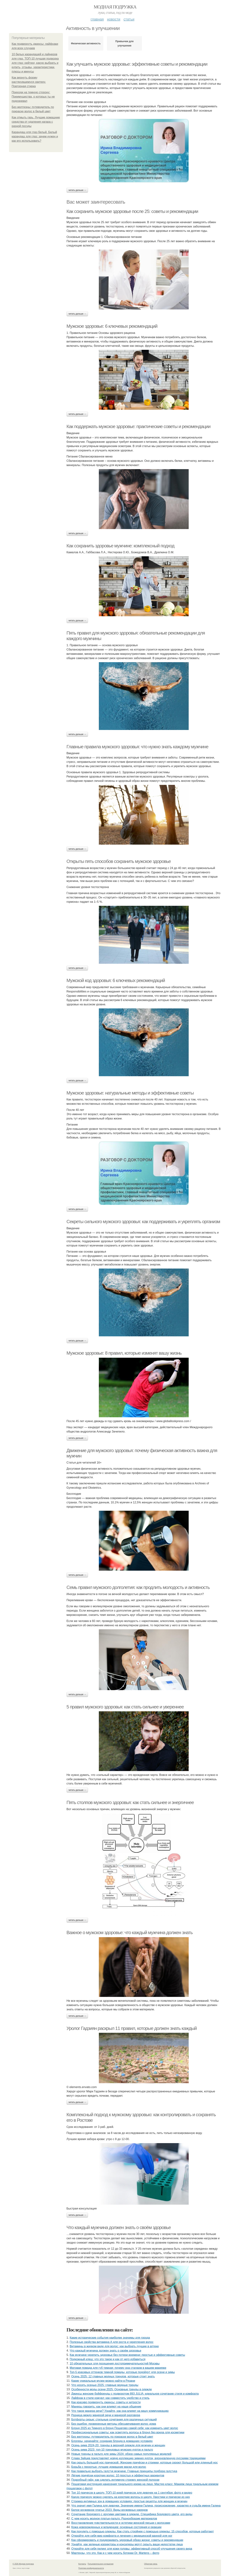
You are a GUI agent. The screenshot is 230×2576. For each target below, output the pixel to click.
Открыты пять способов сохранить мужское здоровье (118, 861)
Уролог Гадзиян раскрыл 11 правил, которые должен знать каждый (131, 2028)
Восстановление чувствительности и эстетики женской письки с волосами (120, 2522)
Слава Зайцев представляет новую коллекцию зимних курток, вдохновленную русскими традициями (138, 2458)
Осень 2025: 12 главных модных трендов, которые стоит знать (113, 2376)
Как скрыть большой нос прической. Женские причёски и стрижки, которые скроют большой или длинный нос (144, 2462)
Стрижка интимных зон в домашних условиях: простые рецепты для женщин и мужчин (129, 2501)
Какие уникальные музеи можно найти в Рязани (103, 2380)
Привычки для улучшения (124, 43)
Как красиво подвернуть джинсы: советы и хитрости (106, 2402)
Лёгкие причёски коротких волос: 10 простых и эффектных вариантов (117, 2475)
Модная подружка (115, 7)
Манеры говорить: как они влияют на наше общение (106, 2406)
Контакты (82, 2564)
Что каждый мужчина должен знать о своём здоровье (118, 2227)
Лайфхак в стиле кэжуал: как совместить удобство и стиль (110, 2397)
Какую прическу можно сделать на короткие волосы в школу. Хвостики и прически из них (130, 2496)
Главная (97, 19)
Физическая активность (86, 43)
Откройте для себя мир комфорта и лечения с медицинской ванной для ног (121, 2535)
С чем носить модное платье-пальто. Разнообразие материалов (114, 2518)
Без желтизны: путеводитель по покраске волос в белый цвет (112, 2436)
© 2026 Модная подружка (23, 2564)
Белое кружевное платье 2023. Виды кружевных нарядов (109, 2509)
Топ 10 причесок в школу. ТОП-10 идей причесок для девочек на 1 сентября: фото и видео (131, 2492)
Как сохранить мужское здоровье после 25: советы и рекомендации (132, 211)
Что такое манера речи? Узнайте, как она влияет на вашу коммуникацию (120, 2410)
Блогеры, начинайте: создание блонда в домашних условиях (112, 2441)
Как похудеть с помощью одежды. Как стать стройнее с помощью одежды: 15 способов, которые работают (142, 2531)
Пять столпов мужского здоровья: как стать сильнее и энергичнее (130, 1802)
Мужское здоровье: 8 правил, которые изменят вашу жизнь (123, 1353)
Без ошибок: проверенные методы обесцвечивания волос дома (113, 2423)
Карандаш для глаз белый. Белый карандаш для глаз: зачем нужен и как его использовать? (35, 136)
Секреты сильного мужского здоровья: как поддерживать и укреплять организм (143, 1221)
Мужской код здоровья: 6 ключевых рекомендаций (115, 980)
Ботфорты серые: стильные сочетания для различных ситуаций (114, 2419)
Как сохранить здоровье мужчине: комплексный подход (120, 545)
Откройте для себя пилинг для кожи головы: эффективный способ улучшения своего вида (131, 2548)
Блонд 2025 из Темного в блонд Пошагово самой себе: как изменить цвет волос (124, 2428)
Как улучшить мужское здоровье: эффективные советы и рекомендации (136, 64)
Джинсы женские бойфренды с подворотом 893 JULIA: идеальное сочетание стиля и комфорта (135, 2393)
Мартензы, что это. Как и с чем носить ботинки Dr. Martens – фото (115, 2552)
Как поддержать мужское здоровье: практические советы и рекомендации (138, 426)
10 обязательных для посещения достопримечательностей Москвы (115, 2363)
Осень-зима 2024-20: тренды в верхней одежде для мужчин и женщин (118, 2445)
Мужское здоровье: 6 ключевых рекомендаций (111, 326)
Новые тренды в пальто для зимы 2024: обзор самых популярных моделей (121, 2453)
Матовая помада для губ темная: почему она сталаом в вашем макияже (118, 2367)
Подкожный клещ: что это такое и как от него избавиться (107, 2359)
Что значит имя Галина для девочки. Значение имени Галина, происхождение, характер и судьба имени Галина (146, 2505)
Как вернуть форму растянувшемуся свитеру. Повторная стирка (29, 82)
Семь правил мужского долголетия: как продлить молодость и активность (138, 1587)
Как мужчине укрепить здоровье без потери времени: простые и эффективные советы (127, 2354)
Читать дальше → (77, 190)
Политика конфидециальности (91, 2568)
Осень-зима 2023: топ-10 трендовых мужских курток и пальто (112, 2449)
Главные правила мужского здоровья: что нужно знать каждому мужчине (137, 746)
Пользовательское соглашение (101, 2564)
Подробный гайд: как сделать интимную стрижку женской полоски (115, 2479)
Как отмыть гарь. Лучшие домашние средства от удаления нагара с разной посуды (36, 122)
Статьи (128, 19)
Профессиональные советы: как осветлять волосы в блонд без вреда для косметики (127, 2432)
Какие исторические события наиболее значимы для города (110, 2337)
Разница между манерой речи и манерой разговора (105, 2415)
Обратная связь (150, 2564)
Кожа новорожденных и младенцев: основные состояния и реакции (116, 2527)
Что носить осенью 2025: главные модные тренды (104, 2385)
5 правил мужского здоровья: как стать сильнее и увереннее (125, 1706)
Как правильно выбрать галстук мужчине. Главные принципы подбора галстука (124, 2471)
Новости (113, 19)
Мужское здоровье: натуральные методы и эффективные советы (130, 1093)
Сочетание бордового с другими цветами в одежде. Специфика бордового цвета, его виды (131, 2514)
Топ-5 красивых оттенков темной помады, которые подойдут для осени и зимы (122, 2372)
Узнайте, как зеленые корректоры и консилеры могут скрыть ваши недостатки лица (127, 2544)
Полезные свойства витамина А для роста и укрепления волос (111, 2341)
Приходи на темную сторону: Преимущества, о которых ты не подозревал (33, 96)
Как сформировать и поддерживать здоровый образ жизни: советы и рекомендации (127, 2540)
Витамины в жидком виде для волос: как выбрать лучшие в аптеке (114, 2346)
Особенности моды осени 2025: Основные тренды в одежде (111, 2389)
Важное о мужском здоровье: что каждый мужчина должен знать (129, 1932)
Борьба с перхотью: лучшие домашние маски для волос (108, 2466)
